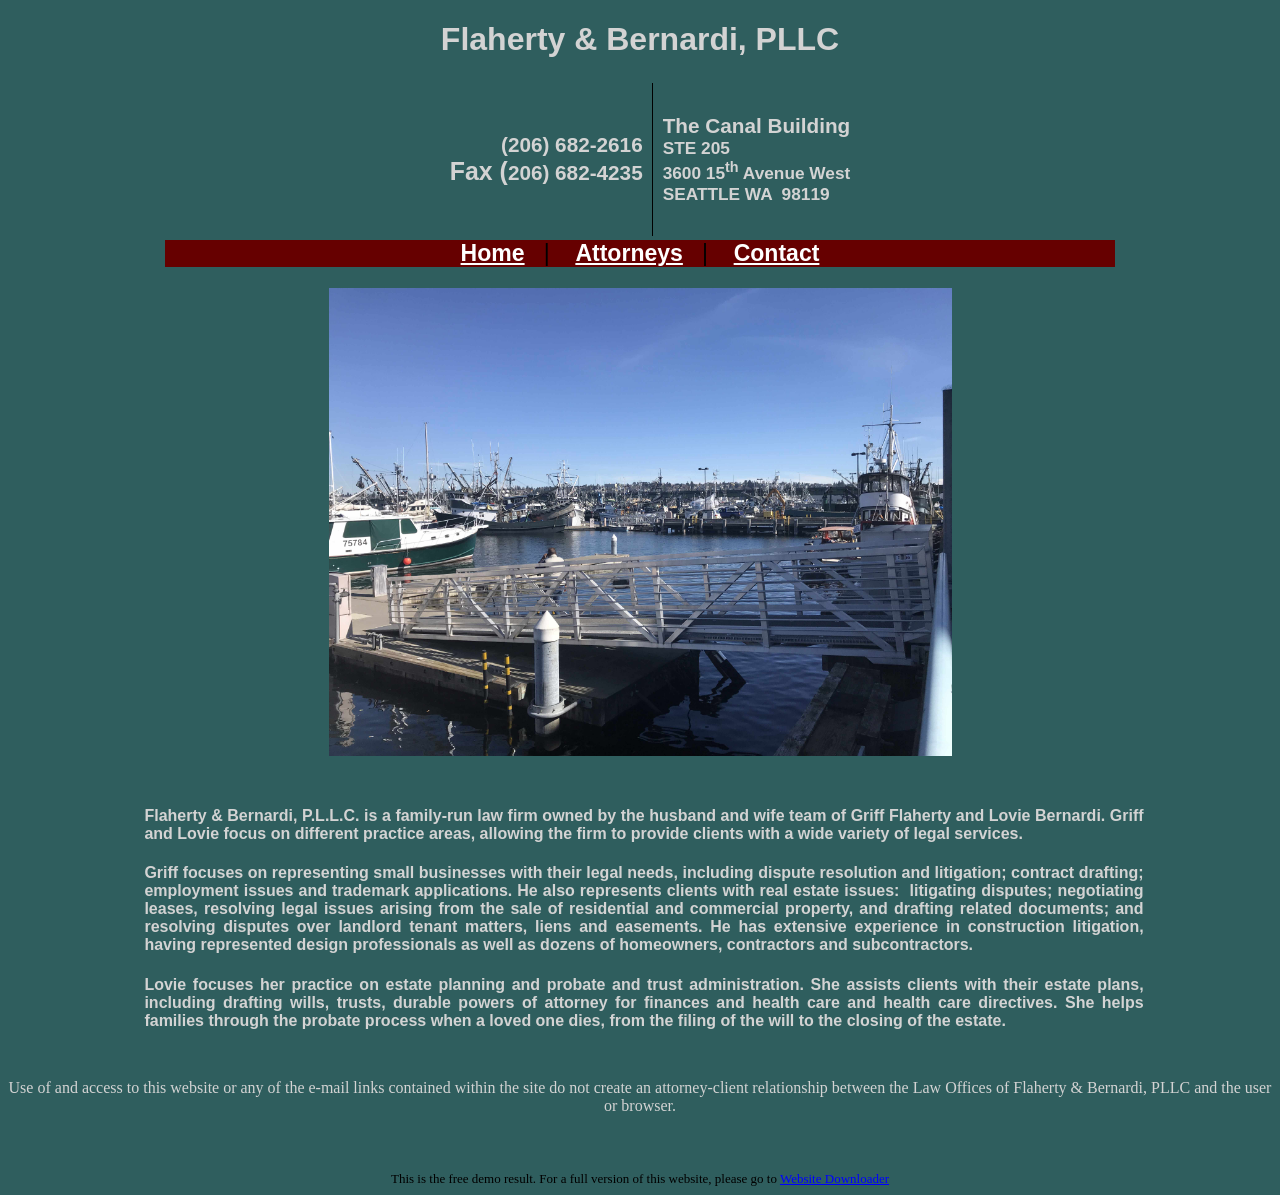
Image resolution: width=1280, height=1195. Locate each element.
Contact (777, 253)
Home (493, 253)
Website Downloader (834, 1178)
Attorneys (629, 253)
